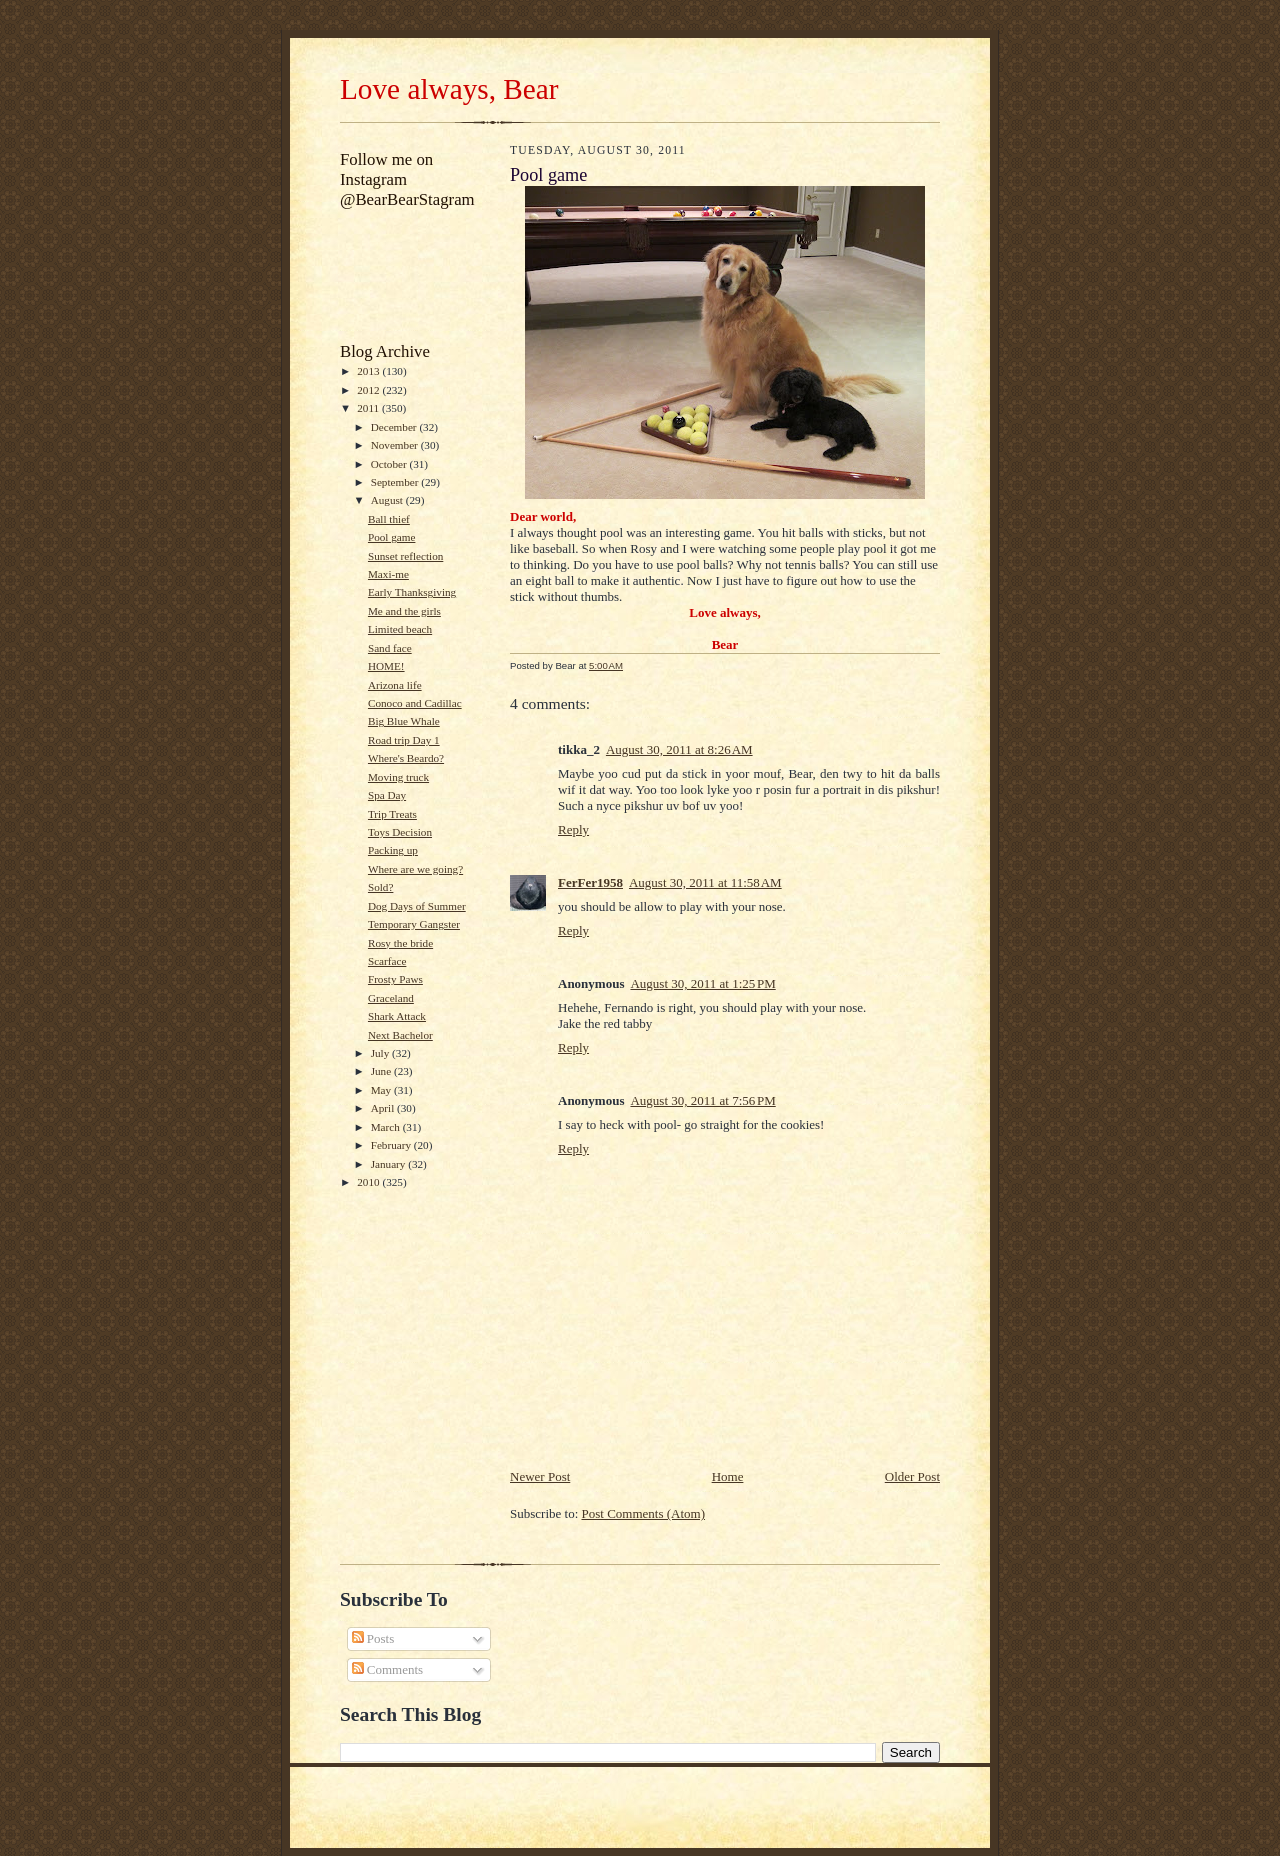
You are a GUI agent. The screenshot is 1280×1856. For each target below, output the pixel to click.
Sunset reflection (405, 556)
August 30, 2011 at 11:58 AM (705, 882)
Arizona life (395, 685)
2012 (369, 390)
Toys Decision (400, 832)
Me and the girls (404, 611)
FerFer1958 (590, 882)
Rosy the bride (400, 943)
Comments (388, 1669)
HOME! (386, 666)
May (382, 1090)
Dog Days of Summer (417, 906)
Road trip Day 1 (404, 740)
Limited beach (400, 629)
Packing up (393, 850)
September (396, 482)
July (381, 1053)
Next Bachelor (400, 1035)
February (392, 1145)
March (387, 1127)
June (382, 1071)
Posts (373, 1638)
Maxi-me (388, 574)
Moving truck (398, 777)
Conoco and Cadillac (415, 703)
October (390, 464)
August (388, 500)
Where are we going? (415, 869)
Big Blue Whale (404, 721)
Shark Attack (397, 1016)
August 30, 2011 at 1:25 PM (702, 983)
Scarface (387, 961)
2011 (369, 408)
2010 (369, 1182)
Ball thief (389, 519)
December (395, 427)
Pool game (391, 537)
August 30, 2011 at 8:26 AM (679, 749)
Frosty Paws (395, 979)
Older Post (912, 1476)
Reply (573, 829)
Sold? (380, 887)
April (384, 1108)
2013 (369, 371)
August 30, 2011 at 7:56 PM (702, 1100)
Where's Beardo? (406, 758)
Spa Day (387, 795)
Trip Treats (392, 814)
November (396, 445)
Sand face (390, 648)
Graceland (391, 998)
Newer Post (540, 1476)
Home (728, 1476)
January (390, 1164)
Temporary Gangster (414, 924)
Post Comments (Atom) (644, 1513)
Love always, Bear (449, 89)
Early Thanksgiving (412, 592)
